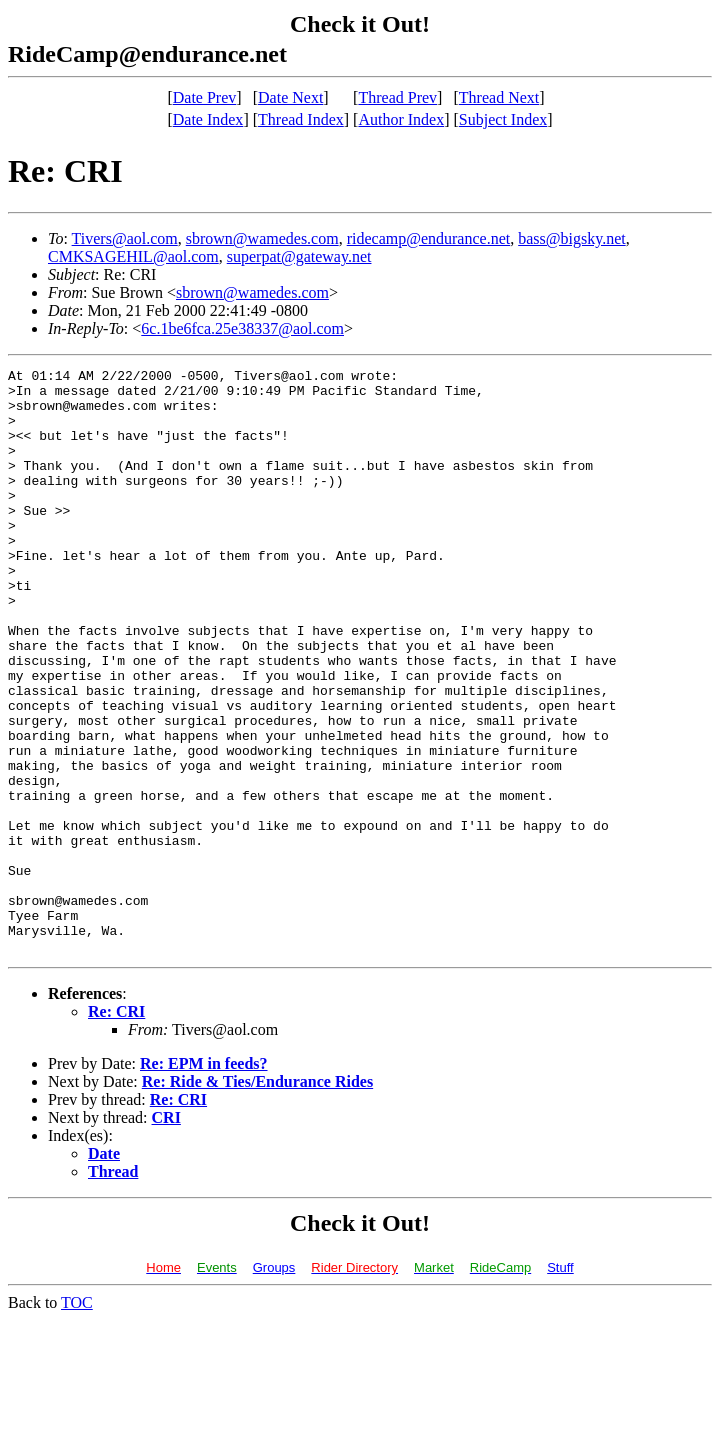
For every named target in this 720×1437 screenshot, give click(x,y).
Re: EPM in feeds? (204, 1180)
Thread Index (301, 119)
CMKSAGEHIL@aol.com (133, 256)
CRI (166, 1234)
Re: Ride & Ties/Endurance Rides (257, 1198)
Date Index (208, 119)
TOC (77, 1419)
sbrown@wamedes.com (262, 238)
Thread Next (499, 97)
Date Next (290, 97)
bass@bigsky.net (571, 238)
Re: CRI (116, 1128)
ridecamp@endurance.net (429, 238)
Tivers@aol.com (125, 238)
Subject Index (503, 119)
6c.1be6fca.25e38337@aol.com (242, 328)
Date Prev (205, 97)
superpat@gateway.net (299, 256)
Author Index (401, 119)
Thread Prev (397, 97)
